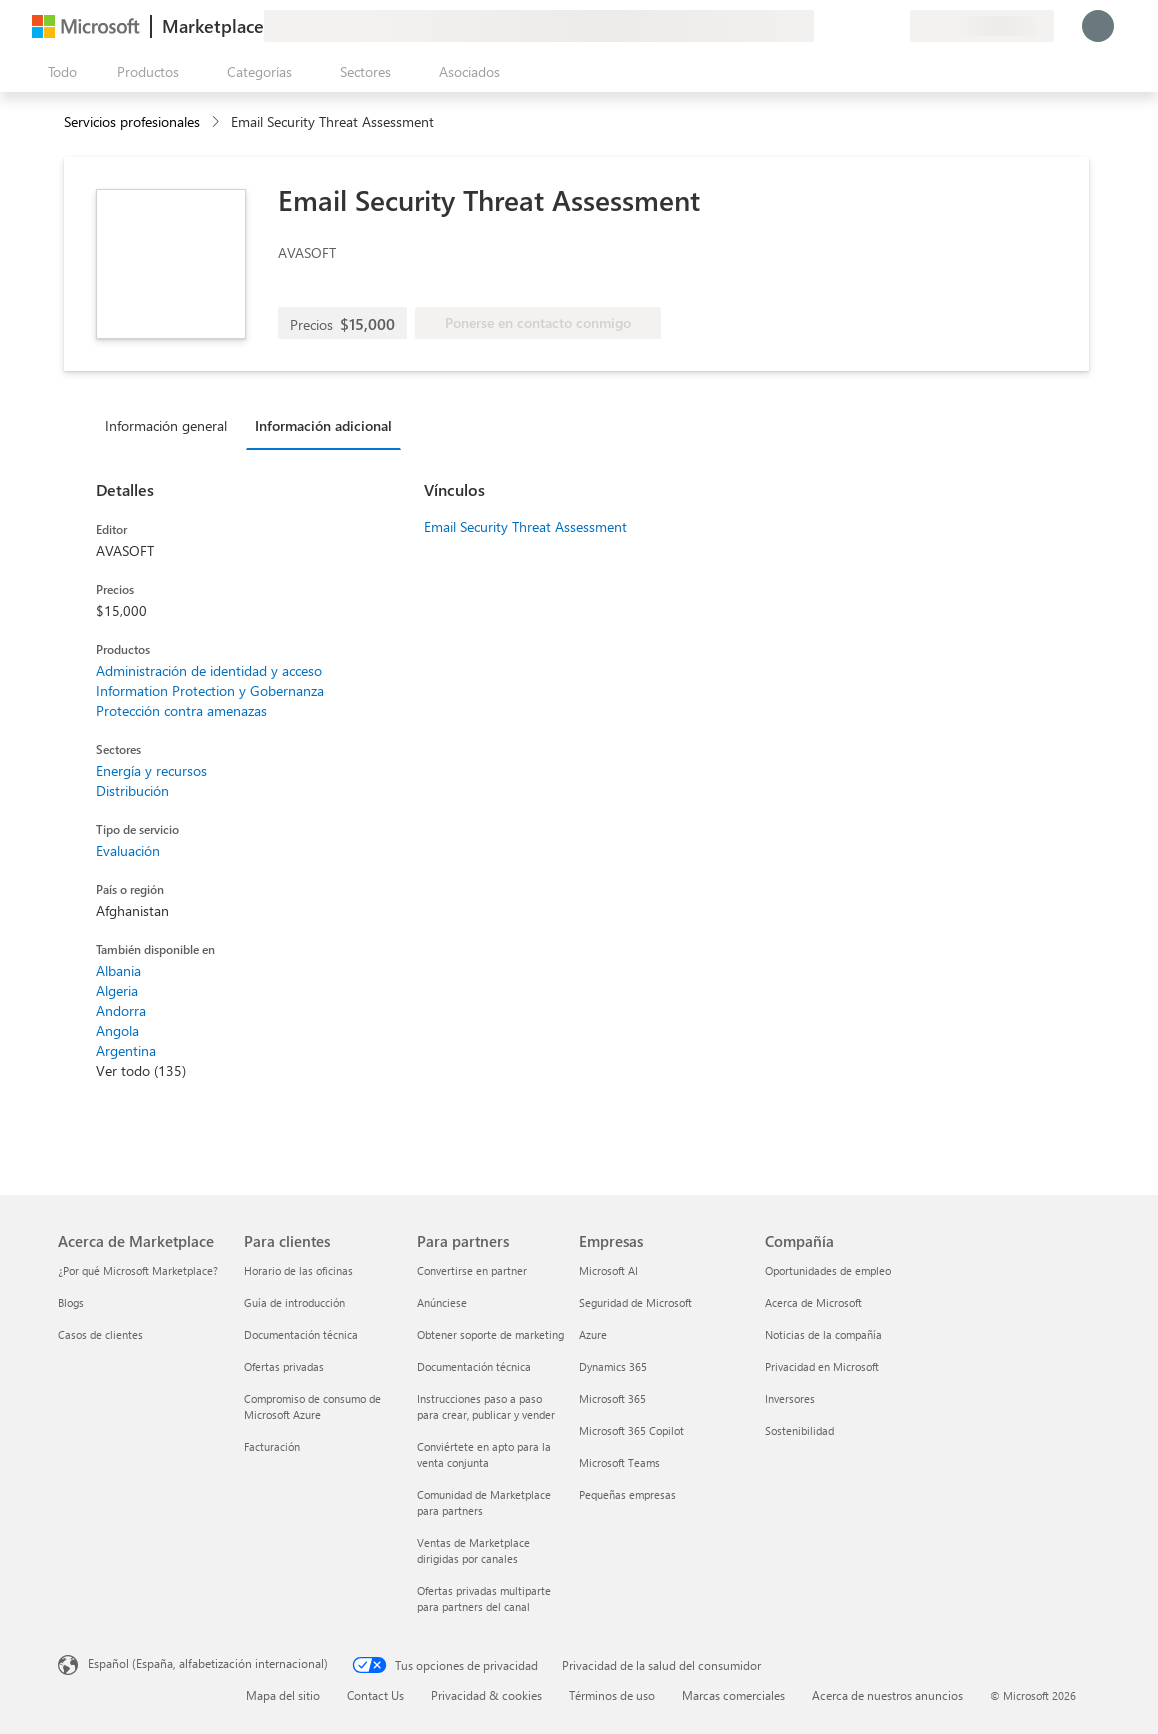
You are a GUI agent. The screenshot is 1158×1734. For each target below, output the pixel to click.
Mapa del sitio (283, 1695)
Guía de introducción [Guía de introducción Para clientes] (294, 1302)
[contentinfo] (217, 122)
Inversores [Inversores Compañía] (790, 1398)
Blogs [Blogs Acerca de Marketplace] (71, 1302)
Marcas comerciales (733, 1695)
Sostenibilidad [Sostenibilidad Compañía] (799, 1430)
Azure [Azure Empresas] (593, 1334)
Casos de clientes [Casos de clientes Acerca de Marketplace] (100, 1334)
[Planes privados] (894, 26)
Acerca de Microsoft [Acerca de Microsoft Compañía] (813, 1302)
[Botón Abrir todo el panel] (58, 72)
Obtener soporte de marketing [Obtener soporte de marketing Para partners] (490, 1334)
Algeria (117, 990)
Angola (117, 1030)
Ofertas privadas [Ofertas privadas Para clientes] (284, 1366)
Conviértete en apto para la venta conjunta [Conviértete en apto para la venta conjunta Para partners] (484, 1454)
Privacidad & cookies (486, 1695)
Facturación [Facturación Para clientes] (272, 1446)
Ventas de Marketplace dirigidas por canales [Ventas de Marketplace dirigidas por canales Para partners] (473, 1550)
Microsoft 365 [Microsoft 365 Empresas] (612, 1398)
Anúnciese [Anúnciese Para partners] (442, 1302)
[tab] (171, 425)
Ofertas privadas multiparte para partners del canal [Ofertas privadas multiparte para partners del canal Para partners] (484, 1598)
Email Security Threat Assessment (525, 526)
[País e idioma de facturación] (982, 26)
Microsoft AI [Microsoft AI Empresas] (608, 1270)
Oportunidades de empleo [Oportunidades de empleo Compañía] (828, 1270)
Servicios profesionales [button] (132, 121)
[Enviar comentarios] (822, 26)
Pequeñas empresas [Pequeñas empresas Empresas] (627, 1494)
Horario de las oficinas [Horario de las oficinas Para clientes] (298, 1270)
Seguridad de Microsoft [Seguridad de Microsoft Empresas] (635, 1302)
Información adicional (323, 425)
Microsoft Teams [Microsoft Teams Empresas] (619, 1462)
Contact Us (375, 1695)
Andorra (121, 1010)
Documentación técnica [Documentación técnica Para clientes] (301, 1334)
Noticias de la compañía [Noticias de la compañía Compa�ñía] (823, 1334)
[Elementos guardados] (870, 26)
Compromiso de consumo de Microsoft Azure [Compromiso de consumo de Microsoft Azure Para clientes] (312, 1406)
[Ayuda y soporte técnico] (846, 26)
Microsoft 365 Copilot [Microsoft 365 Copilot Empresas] (631, 1430)
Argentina (126, 1050)
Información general (166, 425)
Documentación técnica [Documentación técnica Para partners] (474, 1366)
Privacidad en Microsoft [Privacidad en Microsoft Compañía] (822, 1366)
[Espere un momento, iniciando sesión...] (1098, 26)
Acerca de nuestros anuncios (887, 1695)
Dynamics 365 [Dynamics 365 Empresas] (613, 1366)
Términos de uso (612, 1695)
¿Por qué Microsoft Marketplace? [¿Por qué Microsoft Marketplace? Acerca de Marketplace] (138, 1270)
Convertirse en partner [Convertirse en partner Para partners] (472, 1270)
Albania (118, 970)
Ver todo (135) (141, 1070)
